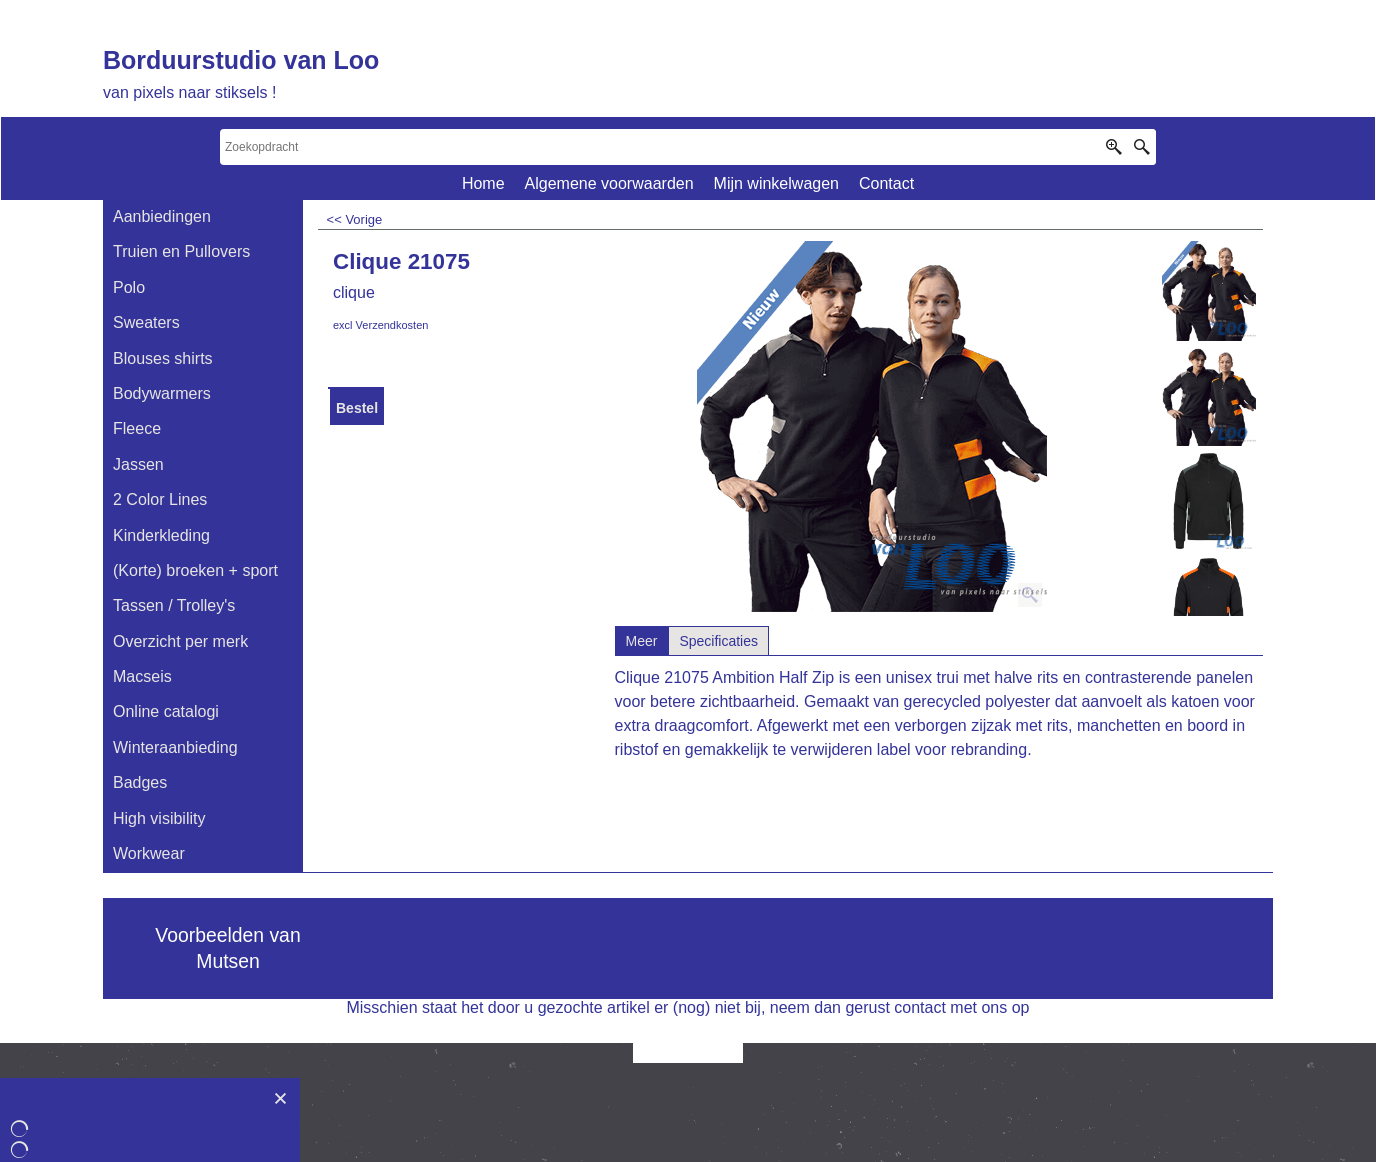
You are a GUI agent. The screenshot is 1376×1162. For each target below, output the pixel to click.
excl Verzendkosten (380, 325)
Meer (642, 641)
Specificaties (718, 641)
